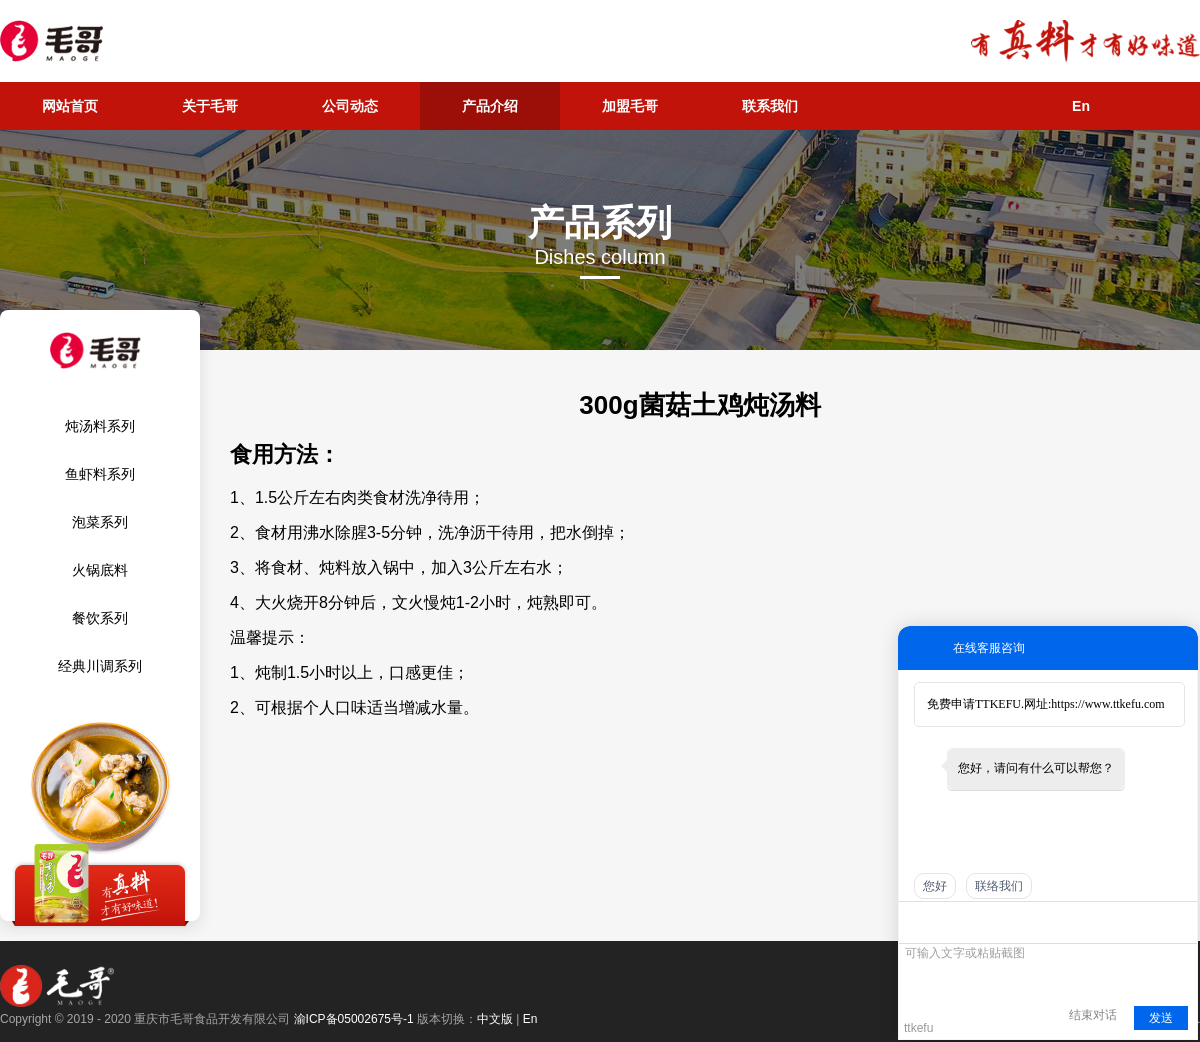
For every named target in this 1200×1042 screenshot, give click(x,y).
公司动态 (350, 106)
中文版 (495, 1019)
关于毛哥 (210, 106)
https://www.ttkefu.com (1107, 704)
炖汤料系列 (100, 426)
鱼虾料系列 (100, 474)
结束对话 (1093, 1015)
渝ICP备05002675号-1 (354, 1019)
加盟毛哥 (630, 106)
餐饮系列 (100, 618)
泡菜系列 (100, 522)
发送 (1161, 1018)
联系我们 (770, 106)
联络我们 (999, 886)
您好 (935, 886)
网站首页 (70, 106)
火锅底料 (100, 570)
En (1081, 106)
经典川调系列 (100, 666)
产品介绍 (490, 106)
